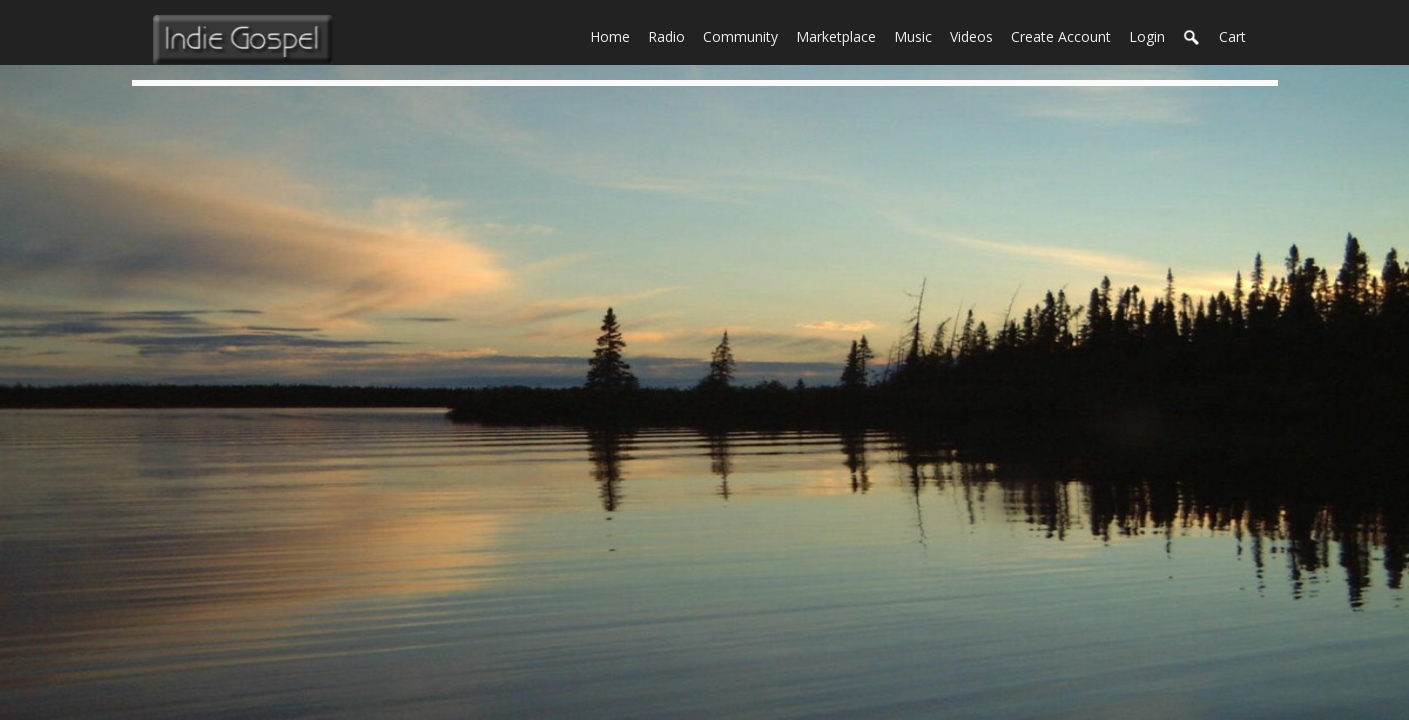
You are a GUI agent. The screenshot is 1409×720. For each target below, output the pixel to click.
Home (614, 35)
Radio (671, 35)
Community (745, 35)
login (1147, 36)
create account (1061, 36)
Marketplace (840, 35)
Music (917, 35)
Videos (976, 35)
